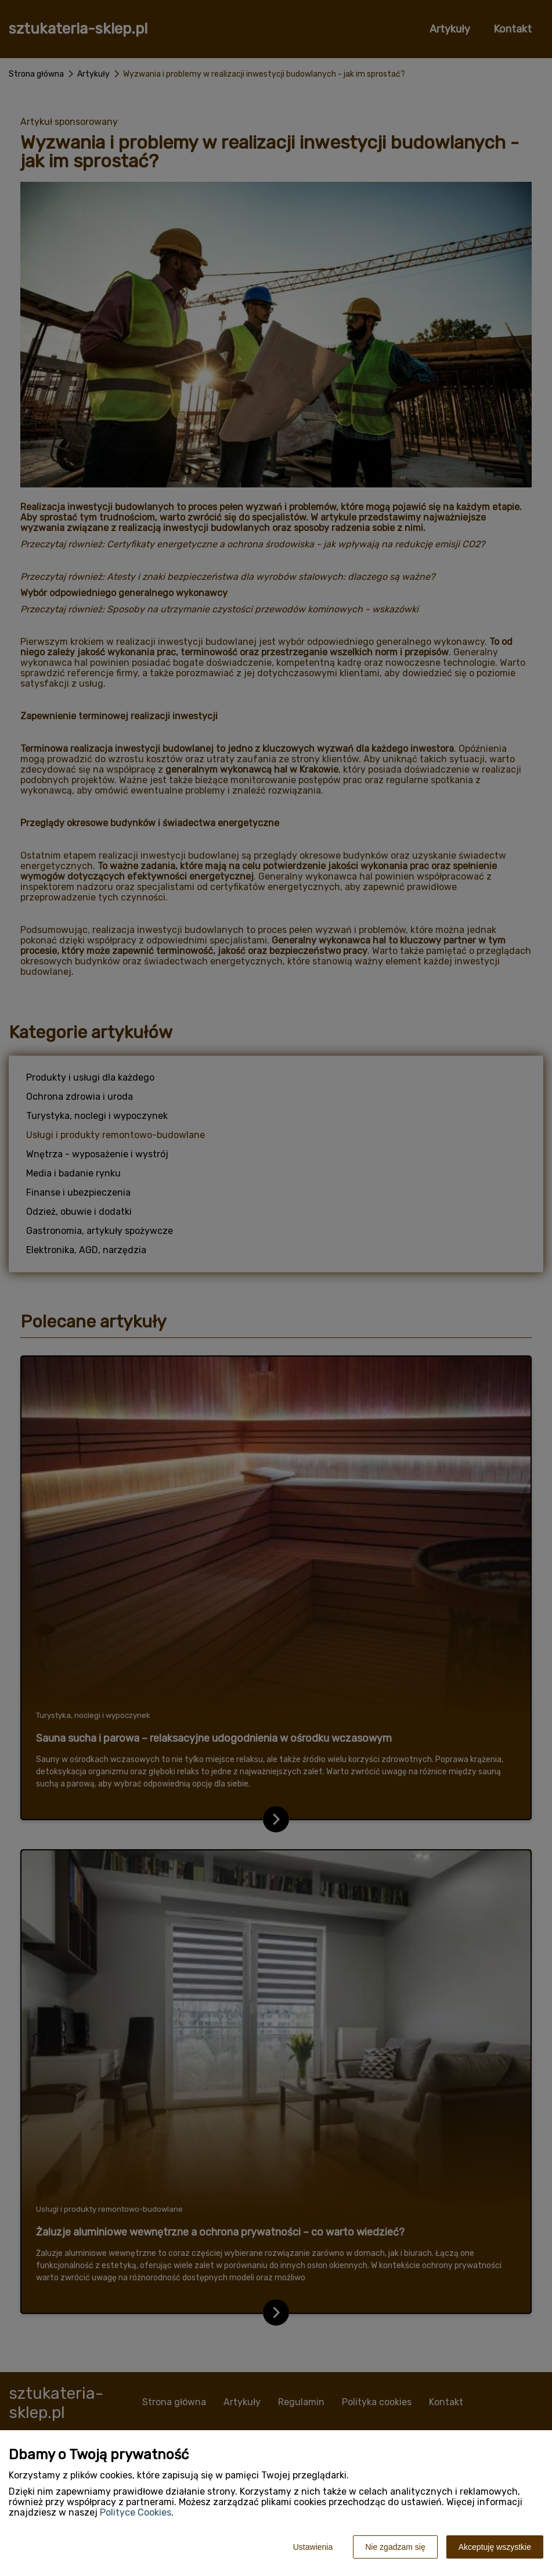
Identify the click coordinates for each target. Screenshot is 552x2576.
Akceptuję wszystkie (495, 2547)
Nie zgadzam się (395, 2547)
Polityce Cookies (135, 2512)
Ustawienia (313, 2547)
